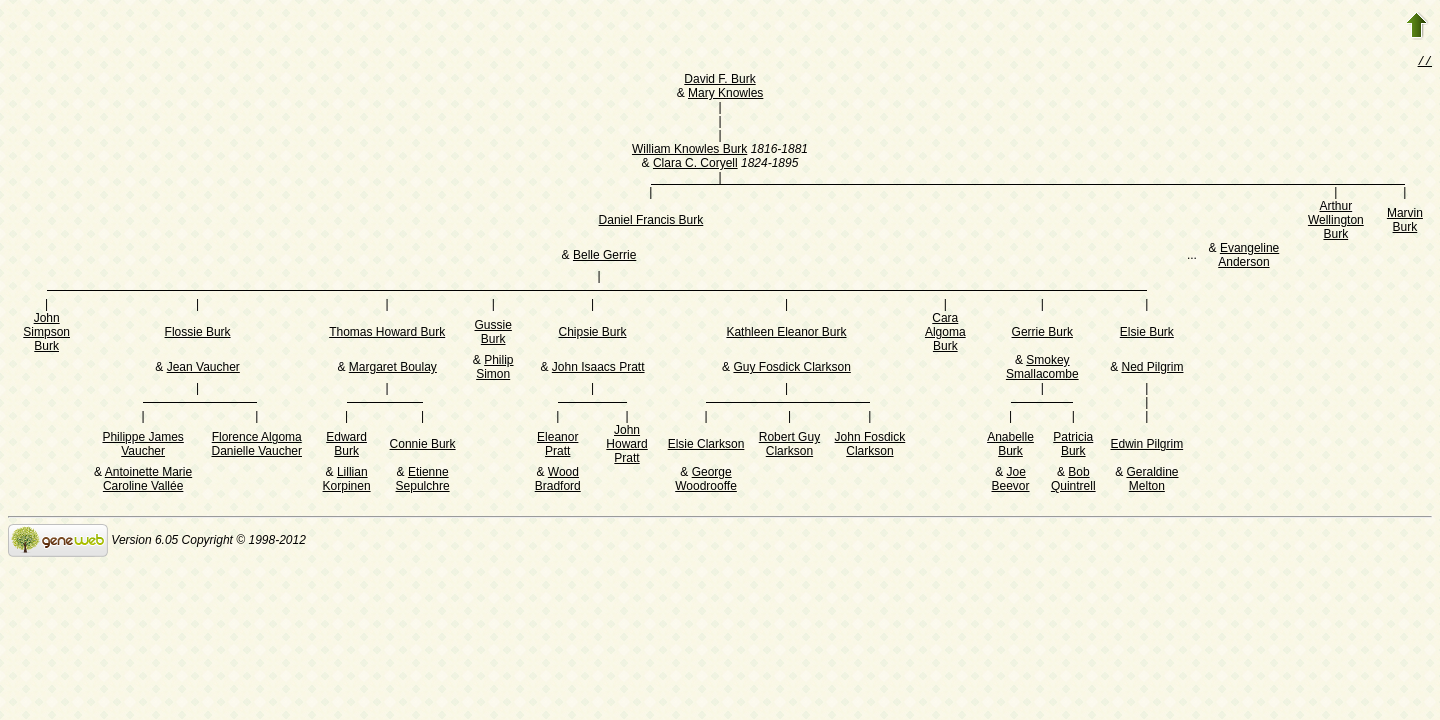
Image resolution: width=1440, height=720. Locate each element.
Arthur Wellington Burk (1336, 222)
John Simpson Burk (46, 334)
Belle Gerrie (604, 257)
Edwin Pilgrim (1146, 446)
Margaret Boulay (393, 369)
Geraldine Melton (1152, 481)
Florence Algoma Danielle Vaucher (256, 446)
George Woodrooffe (706, 481)
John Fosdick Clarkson (870, 446)
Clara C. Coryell (695, 165)
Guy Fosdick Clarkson (791, 369)
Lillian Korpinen (347, 481)
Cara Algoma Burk (945, 334)
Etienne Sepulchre (423, 481)
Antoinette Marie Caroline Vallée (147, 481)
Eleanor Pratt (557, 446)
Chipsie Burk (593, 334)
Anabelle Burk (1010, 446)
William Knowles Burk (689, 151)
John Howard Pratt (626, 446)
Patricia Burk (1073, 446)
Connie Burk (423, 446)
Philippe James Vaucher (142, 446)
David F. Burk (719, 81)
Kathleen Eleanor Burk (786, 334)
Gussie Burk (493, 334)
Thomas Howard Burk (387, 334)
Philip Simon (494, 369)
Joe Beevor (1010, 481)
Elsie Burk (1147, 334)
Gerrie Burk (1042, 334)
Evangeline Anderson (1248, 257)
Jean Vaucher (203, 369)
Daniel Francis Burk (651, 222)
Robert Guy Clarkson (789, 446)
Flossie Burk (198, 334)
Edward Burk (346, 446)
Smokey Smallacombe (1042, 369)
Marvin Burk (1405, 222)
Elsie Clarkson (706, 446)
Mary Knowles (725, 95)
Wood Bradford (558, 481)
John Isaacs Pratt (598, 369)
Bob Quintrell (1073, 481)
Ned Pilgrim (1152, 369)
